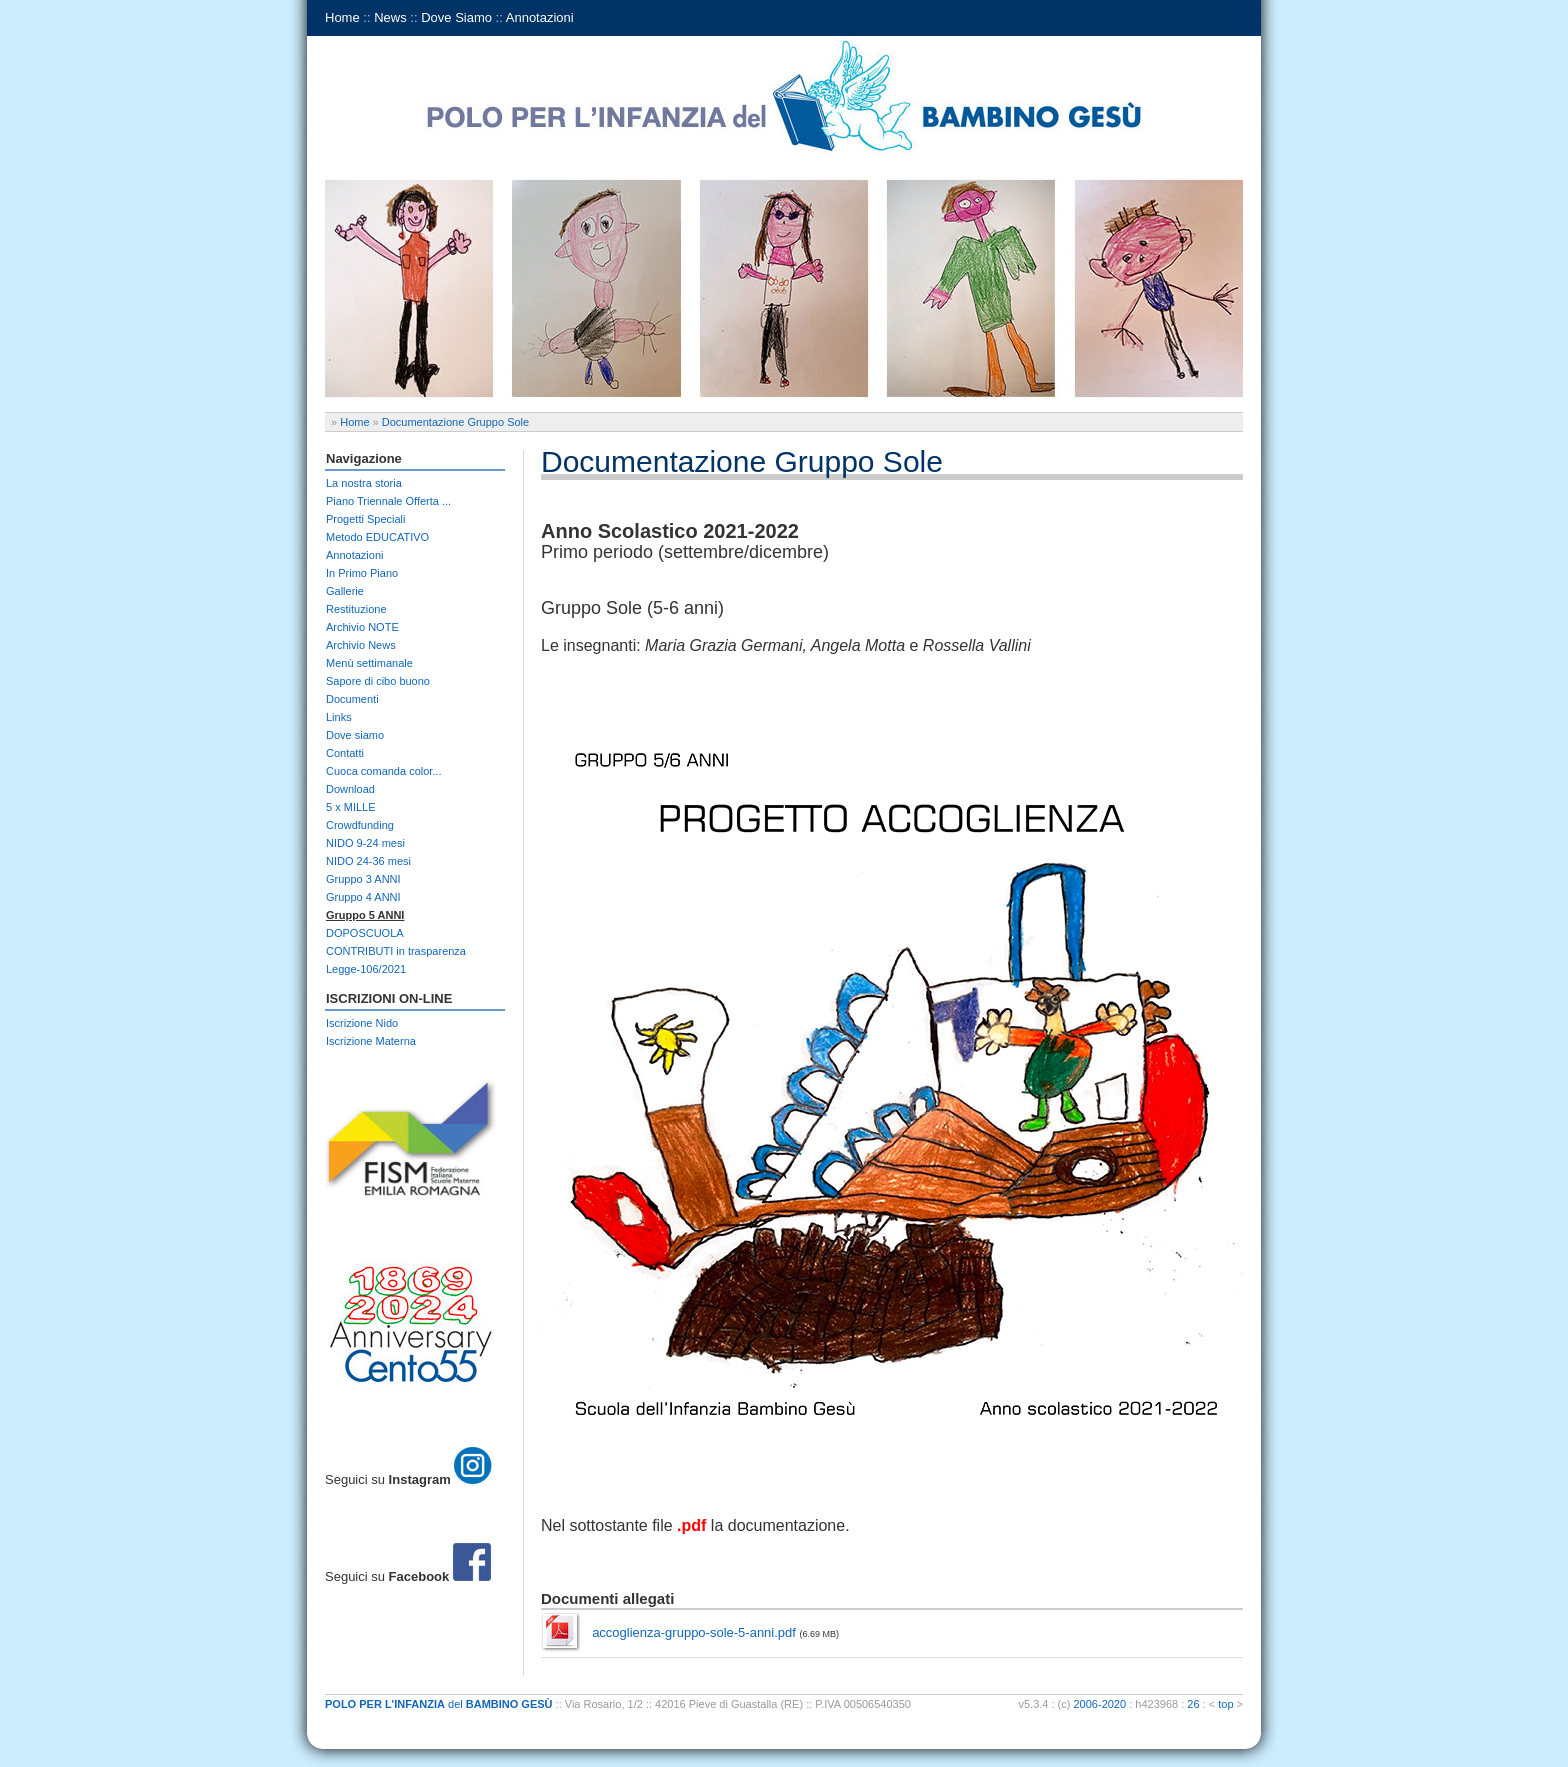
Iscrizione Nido (362, 1023)
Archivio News (361, 645)
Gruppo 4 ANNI (363, 897)
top (1225, 1704)
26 (1193, 1704)
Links (339, 717)
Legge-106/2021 (366, 969)
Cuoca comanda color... (384, 771)
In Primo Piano (362, 573)
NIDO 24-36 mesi (368, 861)
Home (342, 17)
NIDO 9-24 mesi (365, 843)
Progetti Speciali (366, 519)
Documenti (352, 699)
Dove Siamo (456, 17)
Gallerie (345, 591)
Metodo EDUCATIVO (377, 537)
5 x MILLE (351, 807)
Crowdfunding (360, 825)
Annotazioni (540, 17)
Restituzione (356, 609)
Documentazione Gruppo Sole (455, 422)
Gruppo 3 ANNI (363, 879)
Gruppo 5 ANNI (365, 915)
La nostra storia (364, 483)
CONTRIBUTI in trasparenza (396, 951)
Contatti (345, 753)
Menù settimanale (369, 663)
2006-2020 (1100, 1704)
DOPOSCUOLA (365, 933)
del (439, 1704)
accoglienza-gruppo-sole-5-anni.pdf (694, 1632)
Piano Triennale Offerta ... (388, 501)
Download (350, 789)
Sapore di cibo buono (378, 681)
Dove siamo (355, 735)
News (390, 17)
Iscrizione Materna (371, 1041)
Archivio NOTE (362, 627)
